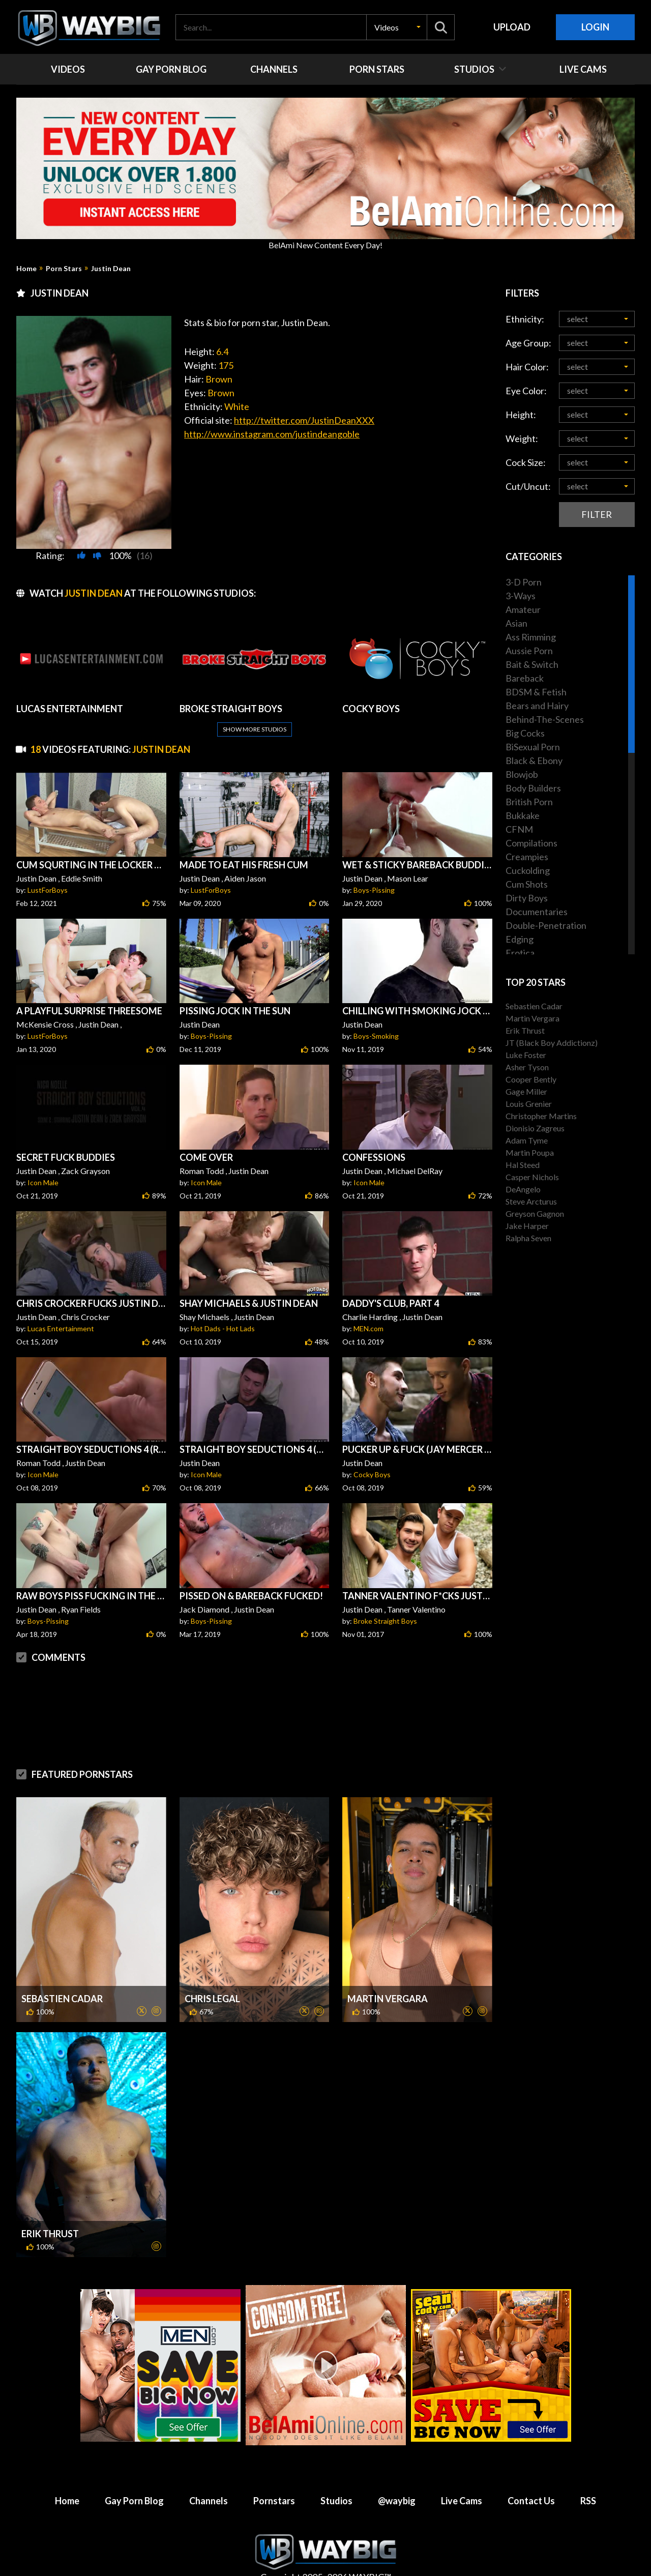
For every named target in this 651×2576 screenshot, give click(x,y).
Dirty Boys (527, 897)
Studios (336, 2500)
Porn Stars (64, 269)
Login (595, 27)
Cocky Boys (372, 1474)
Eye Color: (526, 390)
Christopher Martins (541, 1116)
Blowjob (522, 774)
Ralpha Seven (528, 1238)
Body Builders (533, 788)
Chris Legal (212, 1998)
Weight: (522, 438)
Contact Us (531, 2500)
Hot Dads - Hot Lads (223, 1328)
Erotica (520, 952)
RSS (588, 2500)
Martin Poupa (530, 1152)
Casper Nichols (532, 1177)
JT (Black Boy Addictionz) (552, 1042)
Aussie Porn (529, 650)
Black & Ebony (534, 760)
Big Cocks (525, 733)
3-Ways (521, 595)
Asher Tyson (527, 1067)
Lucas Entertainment (60, 1328)
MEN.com (368, 1328)
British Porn (529, 801)
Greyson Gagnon (535, 1213)
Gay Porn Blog (134, 2500)
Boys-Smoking (376, 1036)
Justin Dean (111, 269)
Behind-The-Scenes (545, 719)
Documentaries (537, 911)
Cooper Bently (531, 1079)
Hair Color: (527, 366)
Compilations (531, 842)
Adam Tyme (527, 1140)
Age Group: (528, 342)
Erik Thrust (50, 2233)
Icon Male (42, 1182)
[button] (396, 27)
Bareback (525, 678)
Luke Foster (526, 1055)
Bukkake (523, 815)
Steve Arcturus (531, 1201)
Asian (516, 623)
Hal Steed (523, 1164)
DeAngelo (523, 1189)
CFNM (519, 829)
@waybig (397, 2500)
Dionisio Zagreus (535, 1128)
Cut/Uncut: (528, 486)
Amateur (523, 609)
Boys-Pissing (374, 890)
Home (26, 269)
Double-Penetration (546, 925)
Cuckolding (528, 870)
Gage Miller (526, 1091)
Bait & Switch (532, 664)
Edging (520, 939)
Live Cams (461, 2500)
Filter (596, 514)
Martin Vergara (387, 1998)
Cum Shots (527, 884)
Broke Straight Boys (385, 1621)
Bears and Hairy (537, 705)
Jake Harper (527, 1226)
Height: (521, 414)
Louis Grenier (529, 1103)
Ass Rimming (531, 636)
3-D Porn (524, 582)
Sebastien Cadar (62, 1998)
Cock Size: (526, 462)
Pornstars (274, 2500)
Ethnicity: (525, 319)
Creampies (527, 856)
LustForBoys (47, 890)
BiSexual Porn (533, 746)
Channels (208, 2500)
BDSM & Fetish (536, 691)
